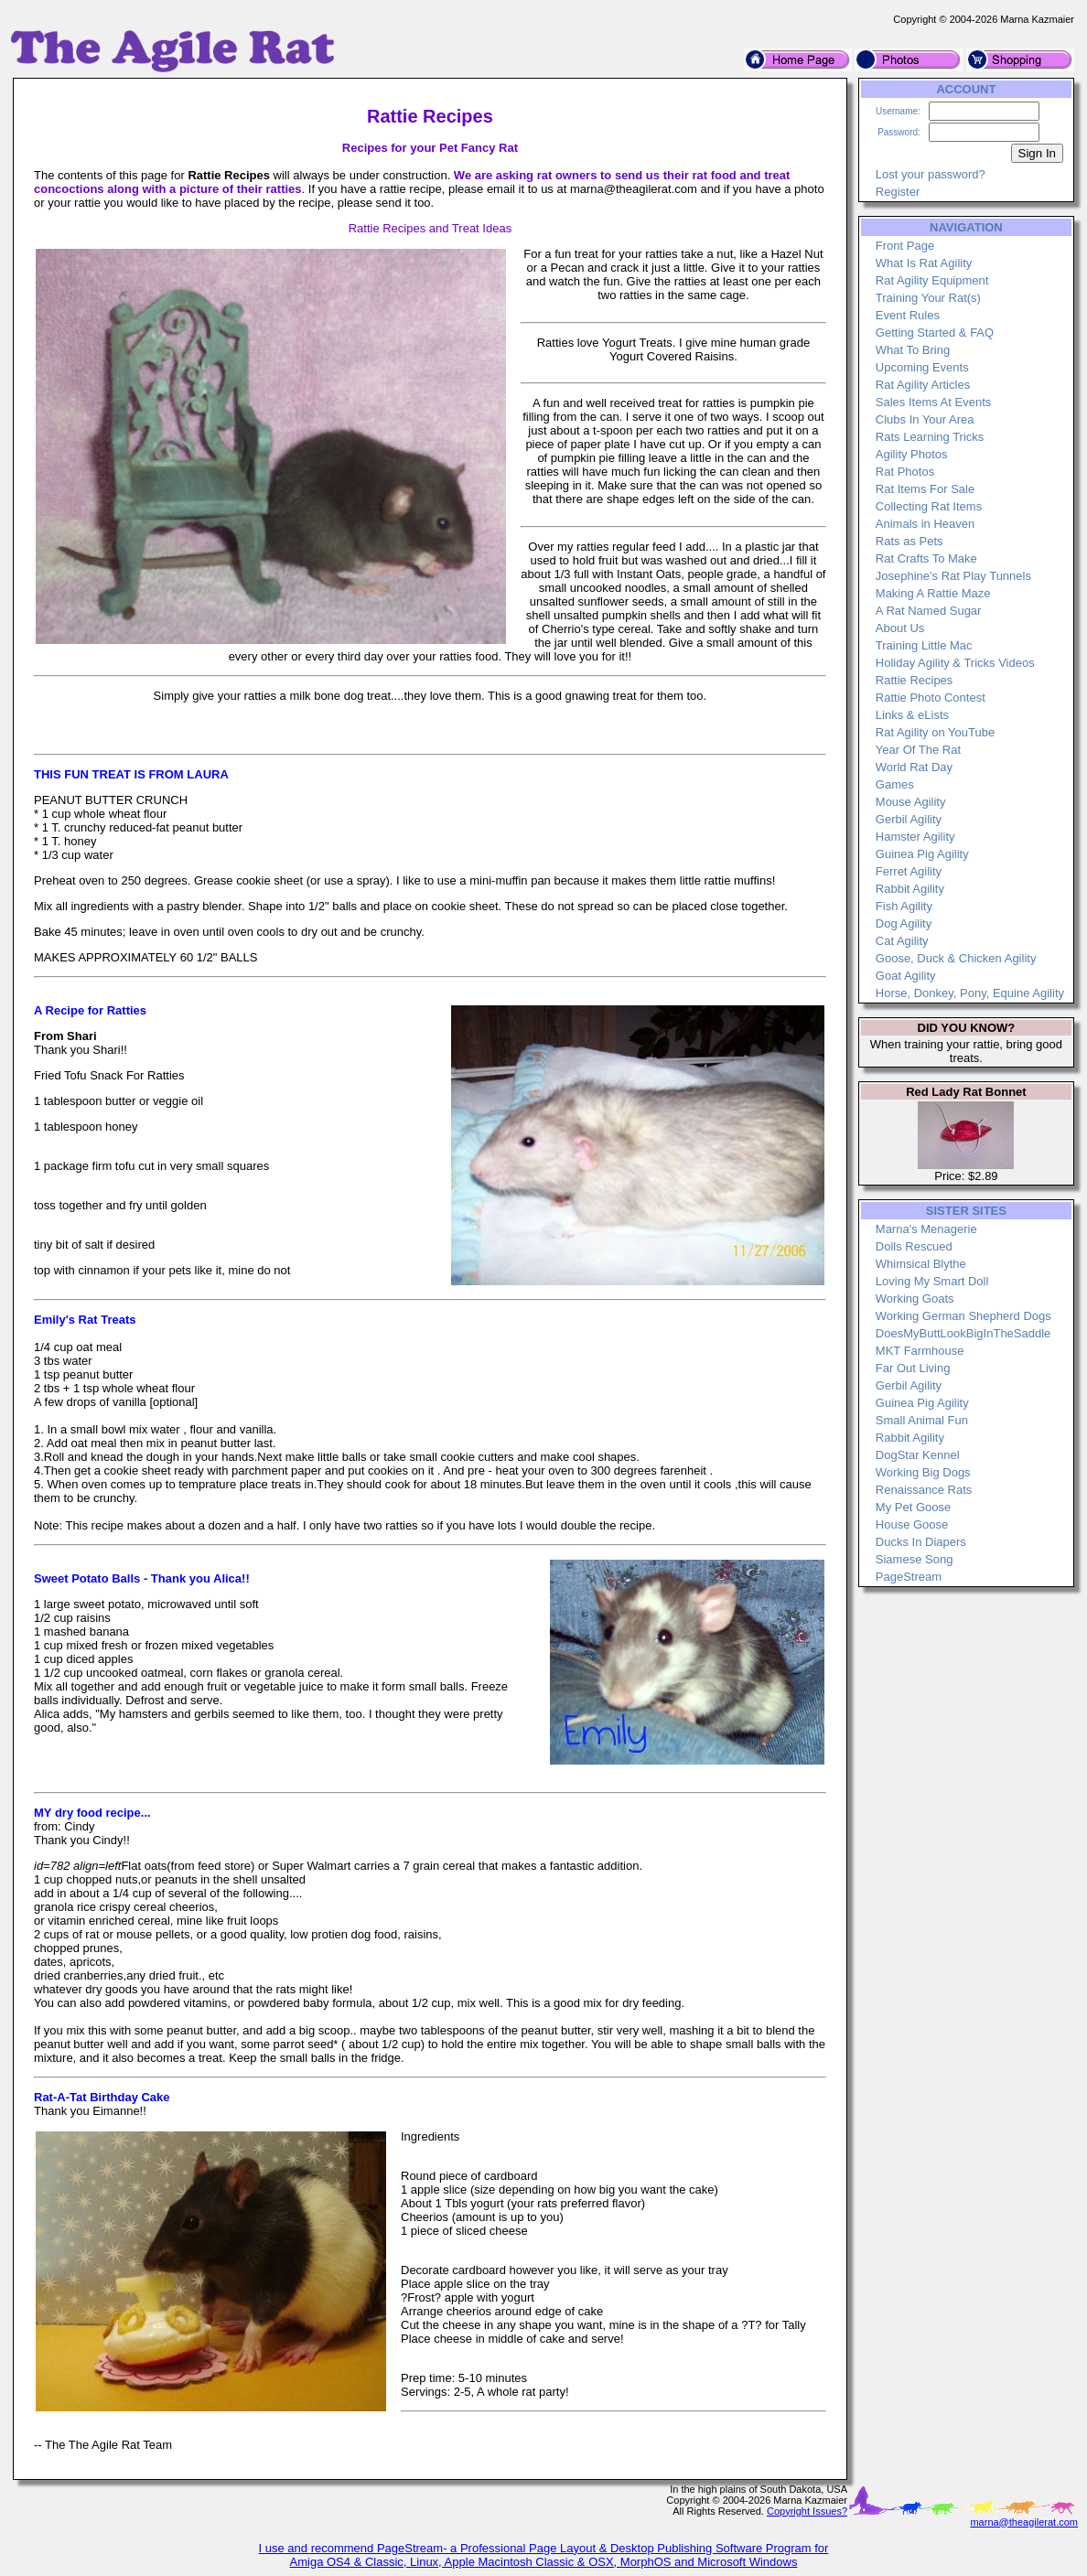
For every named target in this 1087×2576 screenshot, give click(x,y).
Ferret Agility (909, 871)
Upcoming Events (922, 367)
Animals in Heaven (925, 524)
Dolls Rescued (914, 1246)
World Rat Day (914, 767)
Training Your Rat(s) (928, 298)
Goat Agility (906, 975)
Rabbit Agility (910, 889)
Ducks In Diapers (921, 1542)
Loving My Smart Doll (932, 1281)
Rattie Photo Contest (930, 697)
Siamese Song (914, 1559)
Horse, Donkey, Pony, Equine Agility (970, 993)
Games (895, 784)
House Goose (912, 1524)
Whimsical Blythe (921, 1264)
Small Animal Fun (922, 1420)
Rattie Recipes (914, 680)
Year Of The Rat (918, 750)
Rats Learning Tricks (930, 437)
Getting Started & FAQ (935, 332)
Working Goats (915, 1298)
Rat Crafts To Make (926, 558)
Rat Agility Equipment (932, 280)
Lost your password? (930, 174)
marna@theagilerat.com (1024, 2522)
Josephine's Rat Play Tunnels (953, 576)
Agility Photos (912, 454)
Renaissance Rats (924, 1490)
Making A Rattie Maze (933, 593)
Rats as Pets (909, 541)
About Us (900, 628)
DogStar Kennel (918, 1455)
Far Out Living (913, 1368)
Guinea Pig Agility (922, 854)
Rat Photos (905, 471)
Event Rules (908, 315)
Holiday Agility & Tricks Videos (955, 663)
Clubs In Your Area (925, 419)
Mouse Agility (911, 802)
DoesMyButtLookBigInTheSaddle (963, 1333)
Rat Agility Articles (923, 385)
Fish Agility (904, 906)
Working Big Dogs (923, 1472)
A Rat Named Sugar (929, 610)
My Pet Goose (913, 1507)
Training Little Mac (924, 645)
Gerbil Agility (909, 819)
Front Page (905, 245)
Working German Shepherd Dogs (963, 1316)
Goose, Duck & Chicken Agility (956, 958)
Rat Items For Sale (925, 489)
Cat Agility (902, 941)
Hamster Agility (915, 836)
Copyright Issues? (807, 2511)
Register (898, 192)
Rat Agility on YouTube (935, 732)
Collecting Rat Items (929, 506)
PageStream (909, 1576)
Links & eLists (912, 715)
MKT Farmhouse (920, 1351)
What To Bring (913, 350)
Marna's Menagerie (926, 1229)
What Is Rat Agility (924, 263)
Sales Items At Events (933, 402)
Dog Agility (903, 923)
